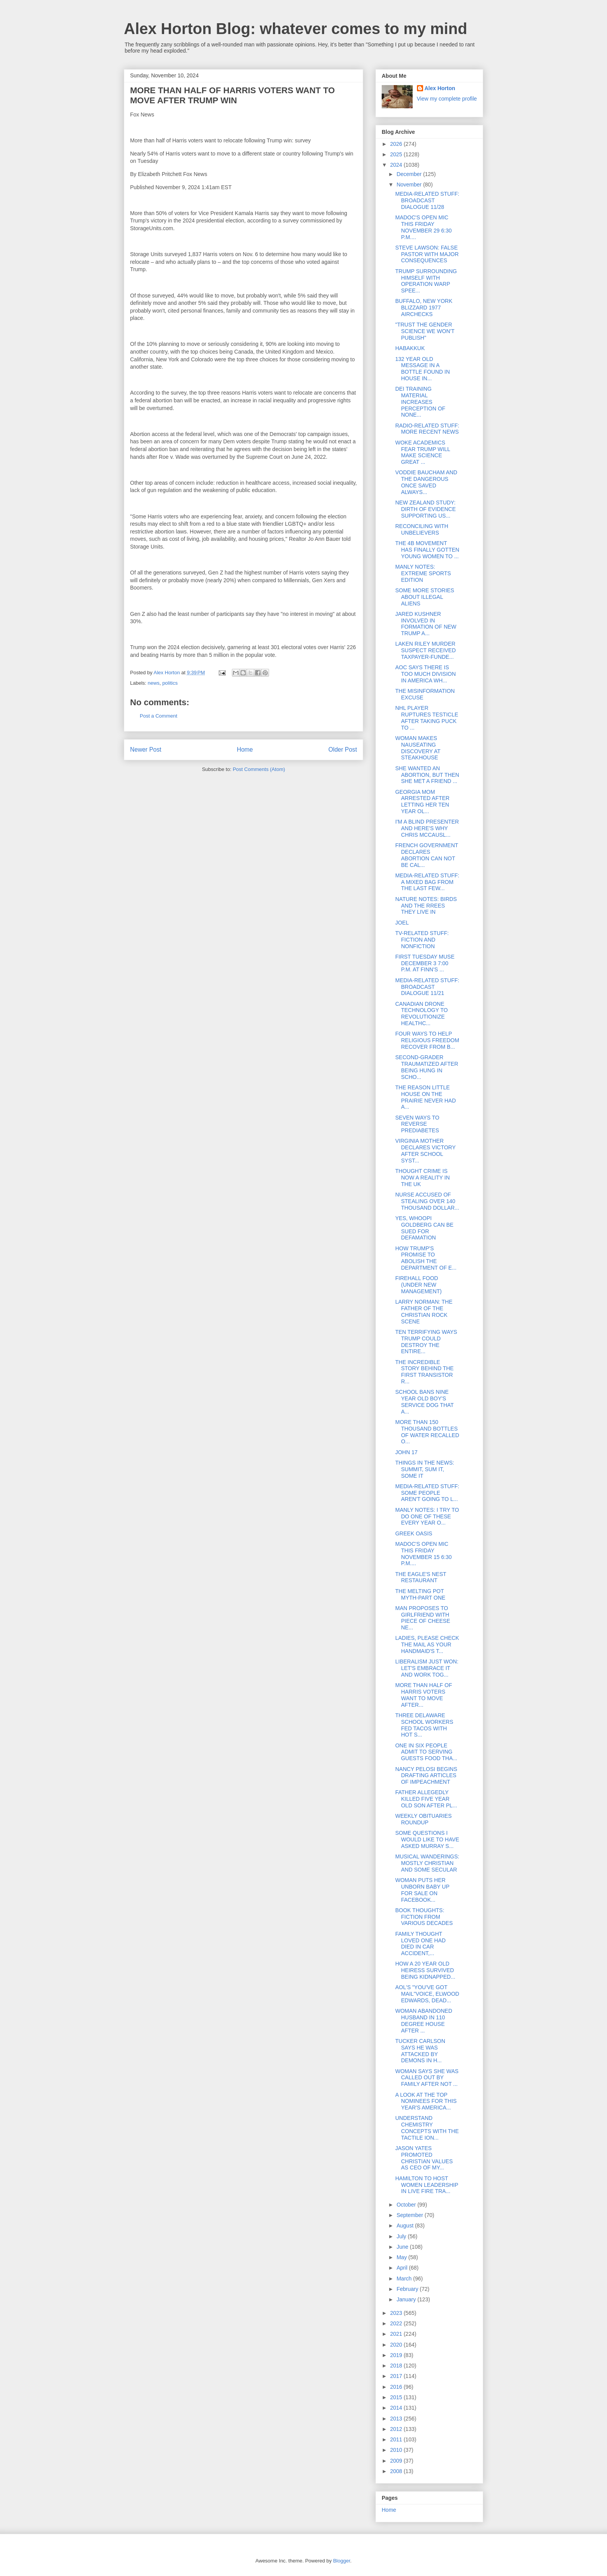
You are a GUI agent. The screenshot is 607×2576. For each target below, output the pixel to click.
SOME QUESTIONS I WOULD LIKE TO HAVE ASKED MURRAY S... (427, 1839)
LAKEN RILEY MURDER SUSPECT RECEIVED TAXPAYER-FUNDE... (425, 650)
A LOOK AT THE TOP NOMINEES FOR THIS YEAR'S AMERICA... (426, 2101)
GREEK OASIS (413, 1533)
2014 (397, 2408)
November (409, 184)
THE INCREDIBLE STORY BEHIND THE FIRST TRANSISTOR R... (424, 1372)
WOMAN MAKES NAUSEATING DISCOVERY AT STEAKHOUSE (418, 748)
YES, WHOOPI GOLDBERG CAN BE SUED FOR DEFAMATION (424, 1228)
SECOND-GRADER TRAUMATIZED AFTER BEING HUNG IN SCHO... (426, 1067)
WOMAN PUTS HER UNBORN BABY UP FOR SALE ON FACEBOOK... (422, 1890)
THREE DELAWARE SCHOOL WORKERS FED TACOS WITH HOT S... (424, 1725)
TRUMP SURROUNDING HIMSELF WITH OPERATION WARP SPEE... (426, 281)
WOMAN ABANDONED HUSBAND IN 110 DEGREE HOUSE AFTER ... (423, 2020)
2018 (397, 2365)
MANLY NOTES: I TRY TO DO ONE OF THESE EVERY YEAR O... (427, 1516)
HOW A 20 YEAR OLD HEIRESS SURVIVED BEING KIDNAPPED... (425, 1970)
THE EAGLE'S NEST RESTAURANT (420, 1577)
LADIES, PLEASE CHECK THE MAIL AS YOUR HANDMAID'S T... (427, 1644)
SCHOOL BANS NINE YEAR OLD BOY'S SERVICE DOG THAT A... (424, 1401)
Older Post (342, 749)
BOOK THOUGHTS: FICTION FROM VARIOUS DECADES (424, 1916)
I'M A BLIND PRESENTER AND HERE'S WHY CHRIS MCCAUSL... (427, 828)
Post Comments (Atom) (259, 769)
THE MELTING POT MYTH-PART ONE (420, 1594)
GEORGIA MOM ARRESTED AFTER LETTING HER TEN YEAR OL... (422, 801)
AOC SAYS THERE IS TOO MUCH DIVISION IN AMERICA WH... (425, 674)
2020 (397, 2345)
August (405, 2225)
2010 (397, 2450)
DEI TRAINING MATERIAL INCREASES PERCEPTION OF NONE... (420, 402)
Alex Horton (440, 88)
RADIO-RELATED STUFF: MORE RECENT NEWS (427, 428)
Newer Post (145, 749)
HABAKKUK (410, 348)
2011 (397, 2439)
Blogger (341, 2561)
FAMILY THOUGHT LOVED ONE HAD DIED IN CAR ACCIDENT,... (420, 1943)
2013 (397, 2418)
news (153, 683)
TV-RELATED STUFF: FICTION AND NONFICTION (422, 939)
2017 (397, 2376)
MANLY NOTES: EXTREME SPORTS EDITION (423, 573)
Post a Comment (158, 716)
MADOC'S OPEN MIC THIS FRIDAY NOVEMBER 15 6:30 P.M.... (423, 1553)
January (406, 2299)
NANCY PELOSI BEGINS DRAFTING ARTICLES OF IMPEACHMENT (426, 1775)
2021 (397, 2334)
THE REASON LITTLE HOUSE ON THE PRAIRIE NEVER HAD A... (425, 1097)
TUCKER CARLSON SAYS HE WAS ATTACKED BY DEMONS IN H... (420, 2050)
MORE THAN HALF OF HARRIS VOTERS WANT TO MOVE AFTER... (423, 1695)
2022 (397, 2323)
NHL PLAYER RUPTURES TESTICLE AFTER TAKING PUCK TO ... (426, 717)
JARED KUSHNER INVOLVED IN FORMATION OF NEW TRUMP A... (425, 623)
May (402, 2257)
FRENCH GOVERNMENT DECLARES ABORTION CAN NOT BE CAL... (426, 855)
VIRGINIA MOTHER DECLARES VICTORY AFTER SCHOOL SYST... (425, 1150)
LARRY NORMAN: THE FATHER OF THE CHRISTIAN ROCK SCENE (424, 1311)
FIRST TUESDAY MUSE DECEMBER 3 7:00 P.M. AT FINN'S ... (424, 963)
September (410, 2215)
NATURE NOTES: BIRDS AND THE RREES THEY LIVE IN (426, 905)
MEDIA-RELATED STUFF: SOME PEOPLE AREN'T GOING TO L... (427, 1493)
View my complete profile (447, 99)
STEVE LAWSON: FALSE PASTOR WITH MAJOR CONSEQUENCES (427, 254)
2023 (397, 2313)
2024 (397, 165)
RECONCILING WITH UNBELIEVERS (421, 529)
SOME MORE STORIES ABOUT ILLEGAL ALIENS (424, 597)
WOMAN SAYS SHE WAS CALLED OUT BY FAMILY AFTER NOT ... (426, 2077)
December (409, 174)
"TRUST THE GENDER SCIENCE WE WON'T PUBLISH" (424, 331)
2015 (397, 2397)
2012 (397, 2429)
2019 (397, 2355)
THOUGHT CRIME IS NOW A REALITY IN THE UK (422, 1177)
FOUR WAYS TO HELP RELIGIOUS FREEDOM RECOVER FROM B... (427, 1040)
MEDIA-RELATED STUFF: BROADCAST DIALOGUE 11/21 (427, 987)
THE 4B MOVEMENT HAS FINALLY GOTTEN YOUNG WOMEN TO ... (427, 549)
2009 (397, 2461)
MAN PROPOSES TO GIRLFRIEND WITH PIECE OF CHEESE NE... (422, 1618)
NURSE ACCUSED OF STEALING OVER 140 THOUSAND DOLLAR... (427, 1201)
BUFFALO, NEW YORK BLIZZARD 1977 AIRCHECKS (424, 307)
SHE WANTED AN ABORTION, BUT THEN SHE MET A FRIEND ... (427, 775)
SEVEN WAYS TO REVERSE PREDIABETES (417, 1124)
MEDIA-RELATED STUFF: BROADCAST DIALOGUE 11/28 (427, 200)
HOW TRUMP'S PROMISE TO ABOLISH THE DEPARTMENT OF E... (425, 1258)
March (404, 2278)
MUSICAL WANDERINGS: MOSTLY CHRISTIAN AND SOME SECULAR (427, 1863)
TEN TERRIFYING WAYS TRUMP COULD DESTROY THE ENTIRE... (426, 1341)
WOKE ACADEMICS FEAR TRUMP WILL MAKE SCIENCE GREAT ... (422, 452)
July (402, 2236)
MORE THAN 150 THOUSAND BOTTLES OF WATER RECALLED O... (427, 1431)
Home (245, 749)
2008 (397, 2471)
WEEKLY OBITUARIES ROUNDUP (423, 1819)
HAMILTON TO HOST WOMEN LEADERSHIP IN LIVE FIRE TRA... (426, 2185)
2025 (397, 154)
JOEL (402, 923)
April (402, 2268)
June (403, 2247)
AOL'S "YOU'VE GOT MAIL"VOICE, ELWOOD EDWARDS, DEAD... (427, 1993)
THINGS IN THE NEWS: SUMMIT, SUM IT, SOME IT (424, 1469)
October (406, 2205)
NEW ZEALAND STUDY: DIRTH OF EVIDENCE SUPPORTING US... (425, 509)
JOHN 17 (406, 1452)
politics (170, 683)
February (408, 2289)
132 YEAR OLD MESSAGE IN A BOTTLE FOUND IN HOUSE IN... (422, 368)
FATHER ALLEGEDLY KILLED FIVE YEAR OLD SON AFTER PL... (426, 1798)
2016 (397, 2387)
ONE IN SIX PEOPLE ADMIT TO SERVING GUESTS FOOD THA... (426, 1752)
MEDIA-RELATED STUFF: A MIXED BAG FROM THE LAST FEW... (427, 882)
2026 (397, 144)
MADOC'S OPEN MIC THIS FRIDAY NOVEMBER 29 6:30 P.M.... (423, 227)
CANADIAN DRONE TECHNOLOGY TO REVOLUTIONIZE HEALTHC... (421, 1013)
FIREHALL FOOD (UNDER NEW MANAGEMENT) (418, 1284)
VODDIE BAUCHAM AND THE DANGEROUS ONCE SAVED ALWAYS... (426, 482)
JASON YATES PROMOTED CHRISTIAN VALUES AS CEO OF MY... (424, 2158)
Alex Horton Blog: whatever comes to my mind (295, 28)
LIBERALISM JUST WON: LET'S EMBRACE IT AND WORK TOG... (426, 1668)
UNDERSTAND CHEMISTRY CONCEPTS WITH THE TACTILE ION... (427, 2127)
